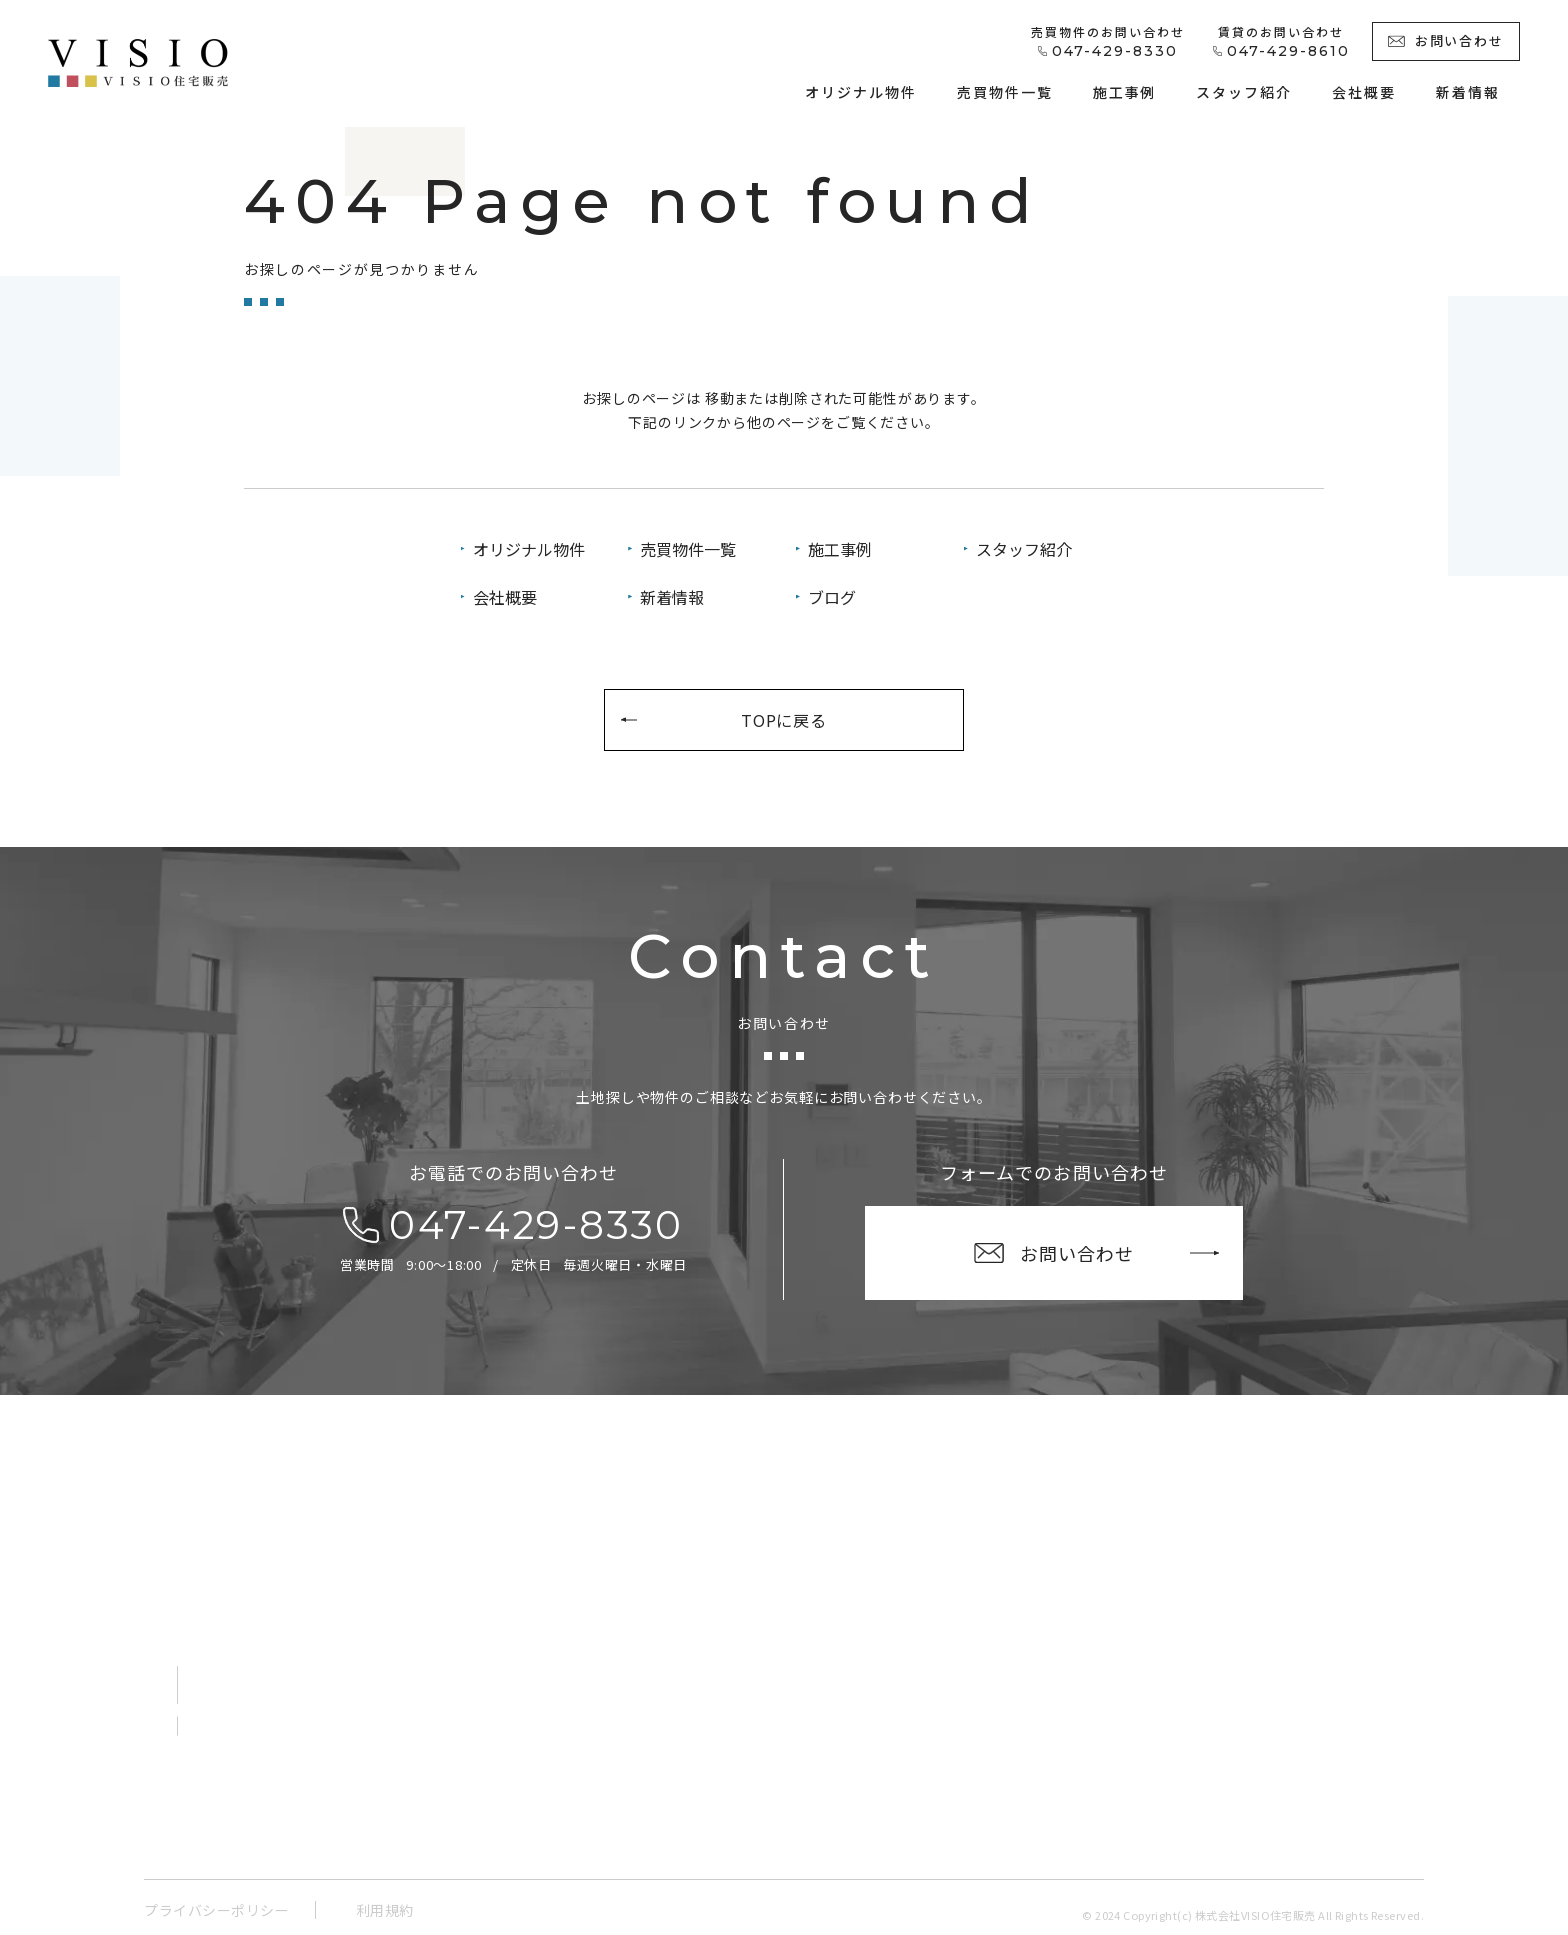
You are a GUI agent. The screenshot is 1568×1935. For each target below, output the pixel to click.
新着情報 (672, 597)
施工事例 (840, 549)
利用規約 (385, 1910)
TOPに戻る (784, 720)
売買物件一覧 (688, 549)
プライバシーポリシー (217, 1910)
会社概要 (505, 597)
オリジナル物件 (529, 549)
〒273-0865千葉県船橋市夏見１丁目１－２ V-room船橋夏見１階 (335, 1620)
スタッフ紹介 (1024, 549)
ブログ (832, 597)
